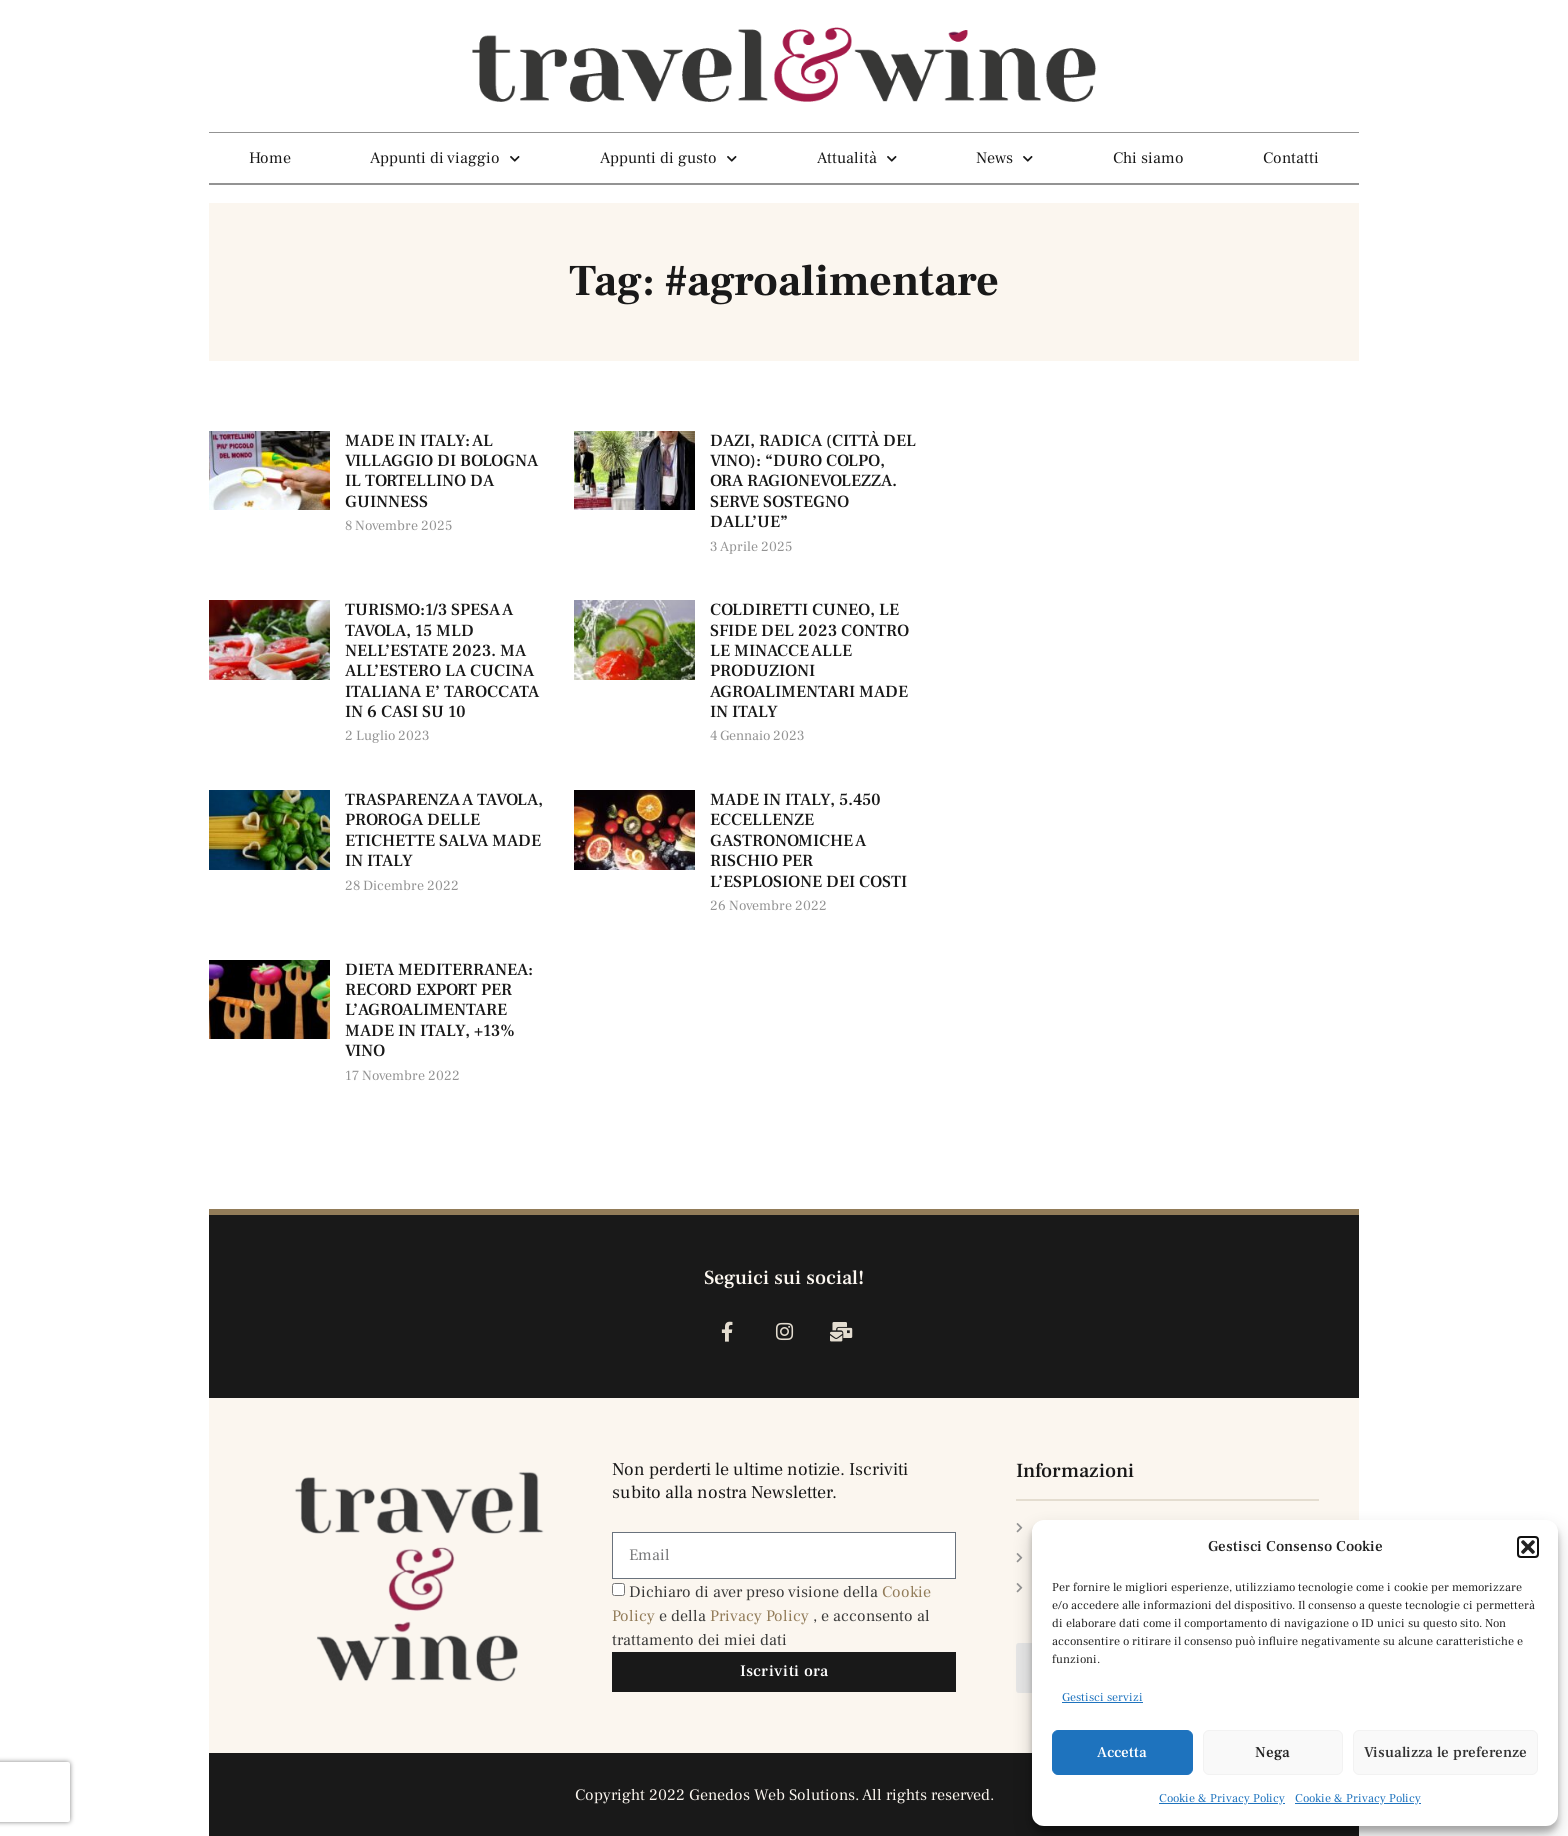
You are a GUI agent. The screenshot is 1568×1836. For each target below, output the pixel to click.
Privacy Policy (761, 1616)
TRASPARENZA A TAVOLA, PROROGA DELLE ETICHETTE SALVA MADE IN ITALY (444, 830)
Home (270, 158)
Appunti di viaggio (445, 158)
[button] (1528, 1547)
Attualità (857, 158)
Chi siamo (1148, 158)
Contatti (1291, 158)
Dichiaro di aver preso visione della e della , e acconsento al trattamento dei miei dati (771, 1616)
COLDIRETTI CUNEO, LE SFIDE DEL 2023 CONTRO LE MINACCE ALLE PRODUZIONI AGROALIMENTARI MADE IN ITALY (809, 661)
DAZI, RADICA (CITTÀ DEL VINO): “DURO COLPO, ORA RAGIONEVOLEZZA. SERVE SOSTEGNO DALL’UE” (813, 482)
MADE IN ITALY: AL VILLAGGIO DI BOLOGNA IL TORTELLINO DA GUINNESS (441, 471)
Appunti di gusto (668, 158)
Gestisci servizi (1102, 1697)
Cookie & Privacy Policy (1222, 1798)
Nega (1272, 1752)
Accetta (1122, 1752)
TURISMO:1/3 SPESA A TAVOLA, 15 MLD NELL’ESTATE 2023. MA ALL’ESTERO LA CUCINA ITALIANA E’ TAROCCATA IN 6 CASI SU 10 (442, 661)
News (1004, 158)
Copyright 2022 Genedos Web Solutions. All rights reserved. (784, 1795)
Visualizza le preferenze (1445, 1752)
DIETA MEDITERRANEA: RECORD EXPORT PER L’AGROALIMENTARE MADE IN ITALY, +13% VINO (439, 1011)
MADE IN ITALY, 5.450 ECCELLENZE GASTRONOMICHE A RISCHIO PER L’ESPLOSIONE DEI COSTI (808, 841)
